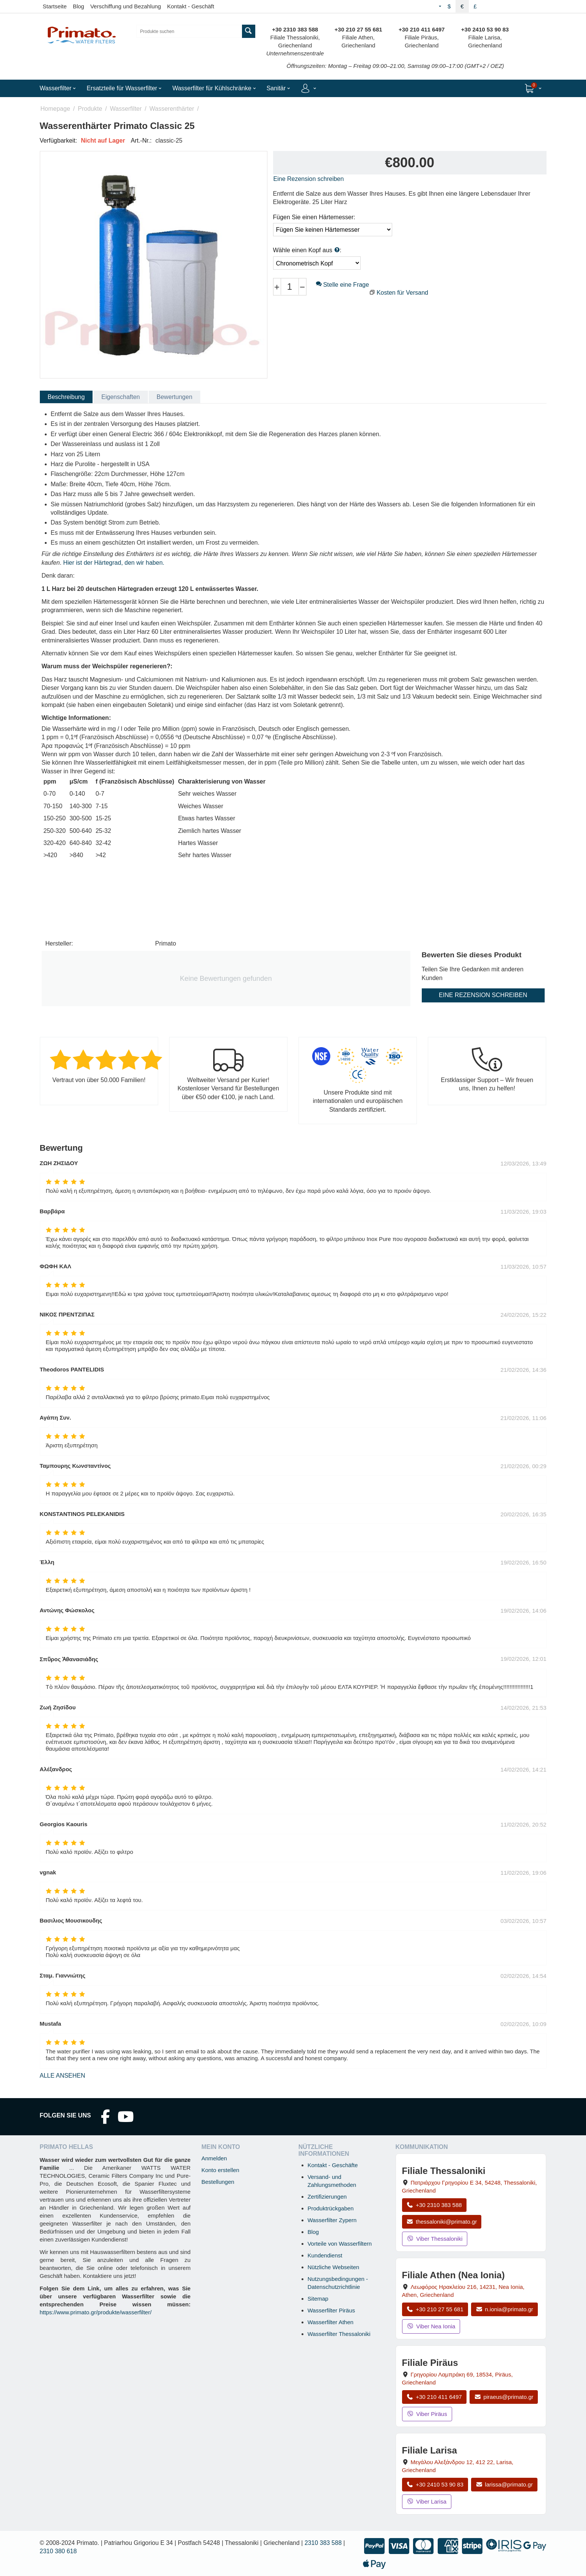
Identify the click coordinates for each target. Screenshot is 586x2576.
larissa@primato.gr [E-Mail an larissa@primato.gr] (504, 2484)
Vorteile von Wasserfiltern (340, 2243)
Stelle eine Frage (342, 284)
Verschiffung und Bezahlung (125, 6)
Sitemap (318, 2298)
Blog (78, 6)
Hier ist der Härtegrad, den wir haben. (113, 562)
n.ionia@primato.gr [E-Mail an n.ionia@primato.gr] (504, 2309)
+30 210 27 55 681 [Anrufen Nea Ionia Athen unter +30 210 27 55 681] (435, 2309)
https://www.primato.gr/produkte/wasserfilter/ (96, 2312)
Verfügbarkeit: (58, 140)
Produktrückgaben (331, 2208)
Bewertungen (174, 397)
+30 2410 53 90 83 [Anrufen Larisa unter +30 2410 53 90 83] (435, 2484)
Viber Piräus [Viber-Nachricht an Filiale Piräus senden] (427, 2414)
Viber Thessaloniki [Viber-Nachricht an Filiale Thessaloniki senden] (435, 2238)
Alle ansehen (62, 2075)
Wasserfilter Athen (330, 2322)
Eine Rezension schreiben (308, 179)
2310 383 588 (323, 2543)
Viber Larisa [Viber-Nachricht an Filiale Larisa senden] (427, 2501)
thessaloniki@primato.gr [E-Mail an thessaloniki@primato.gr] (442, 2221)
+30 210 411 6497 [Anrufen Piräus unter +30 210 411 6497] (434, 2397)
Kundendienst (325, 2255)
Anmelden (214, 2158)
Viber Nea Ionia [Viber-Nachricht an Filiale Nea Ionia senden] (431, 2326)
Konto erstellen (220, 2170)
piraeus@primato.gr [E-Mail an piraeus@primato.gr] (504, 2397)
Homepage (55, 108)
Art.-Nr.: (141, 140)
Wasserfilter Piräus (331, 2310)
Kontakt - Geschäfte (333, 2165)
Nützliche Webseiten (333, 2267)
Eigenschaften (120, 397)
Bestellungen (217, 2182)
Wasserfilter (126, 108)
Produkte (90, 108)
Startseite (55, 6)
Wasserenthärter (171, 108)
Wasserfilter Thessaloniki (339, 2334)
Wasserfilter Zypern (332, 2220)
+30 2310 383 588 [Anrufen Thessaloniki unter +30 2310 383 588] (434, 2205)
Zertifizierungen (327, 2196)
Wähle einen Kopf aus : (307, 250)
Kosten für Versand (402, 292)
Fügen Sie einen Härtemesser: (314, 217)
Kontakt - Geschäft (190, 6)
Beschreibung (66, 397)
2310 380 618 (58, 2551)
